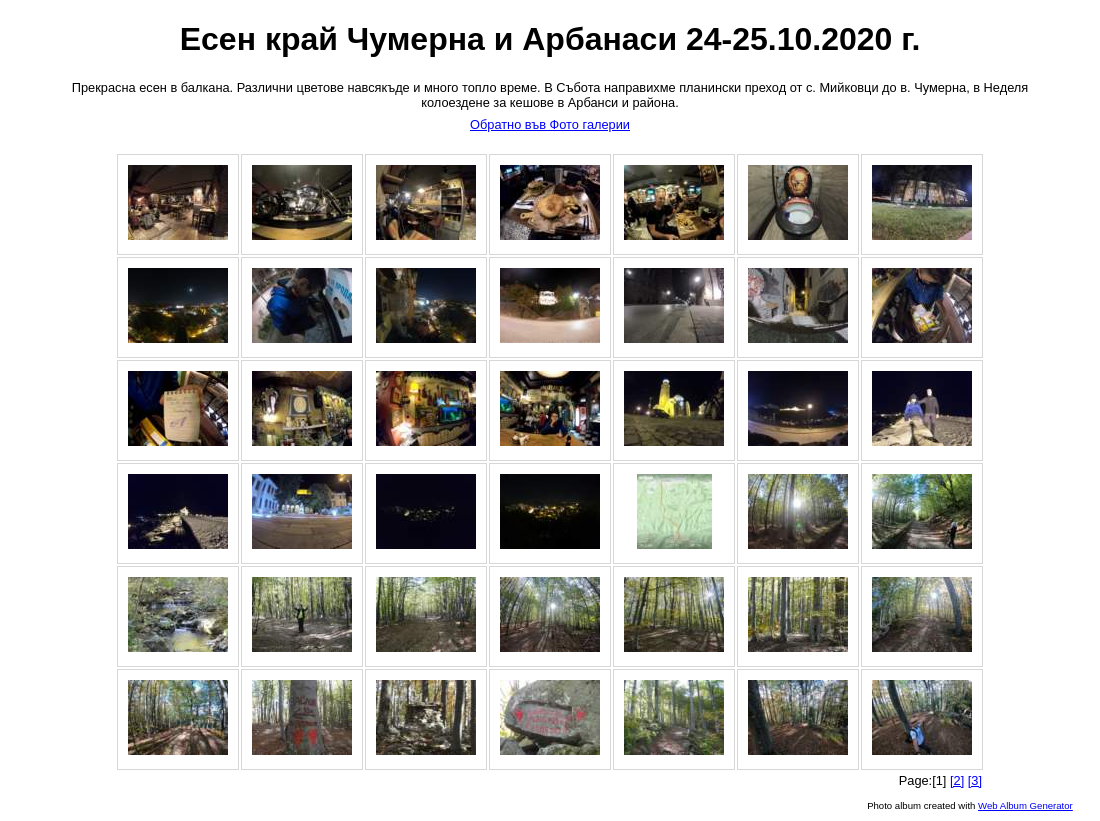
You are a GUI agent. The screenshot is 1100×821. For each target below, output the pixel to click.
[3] (975, 780)
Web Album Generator (1025, 805)
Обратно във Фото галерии (550, 124)
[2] (957, 780)
